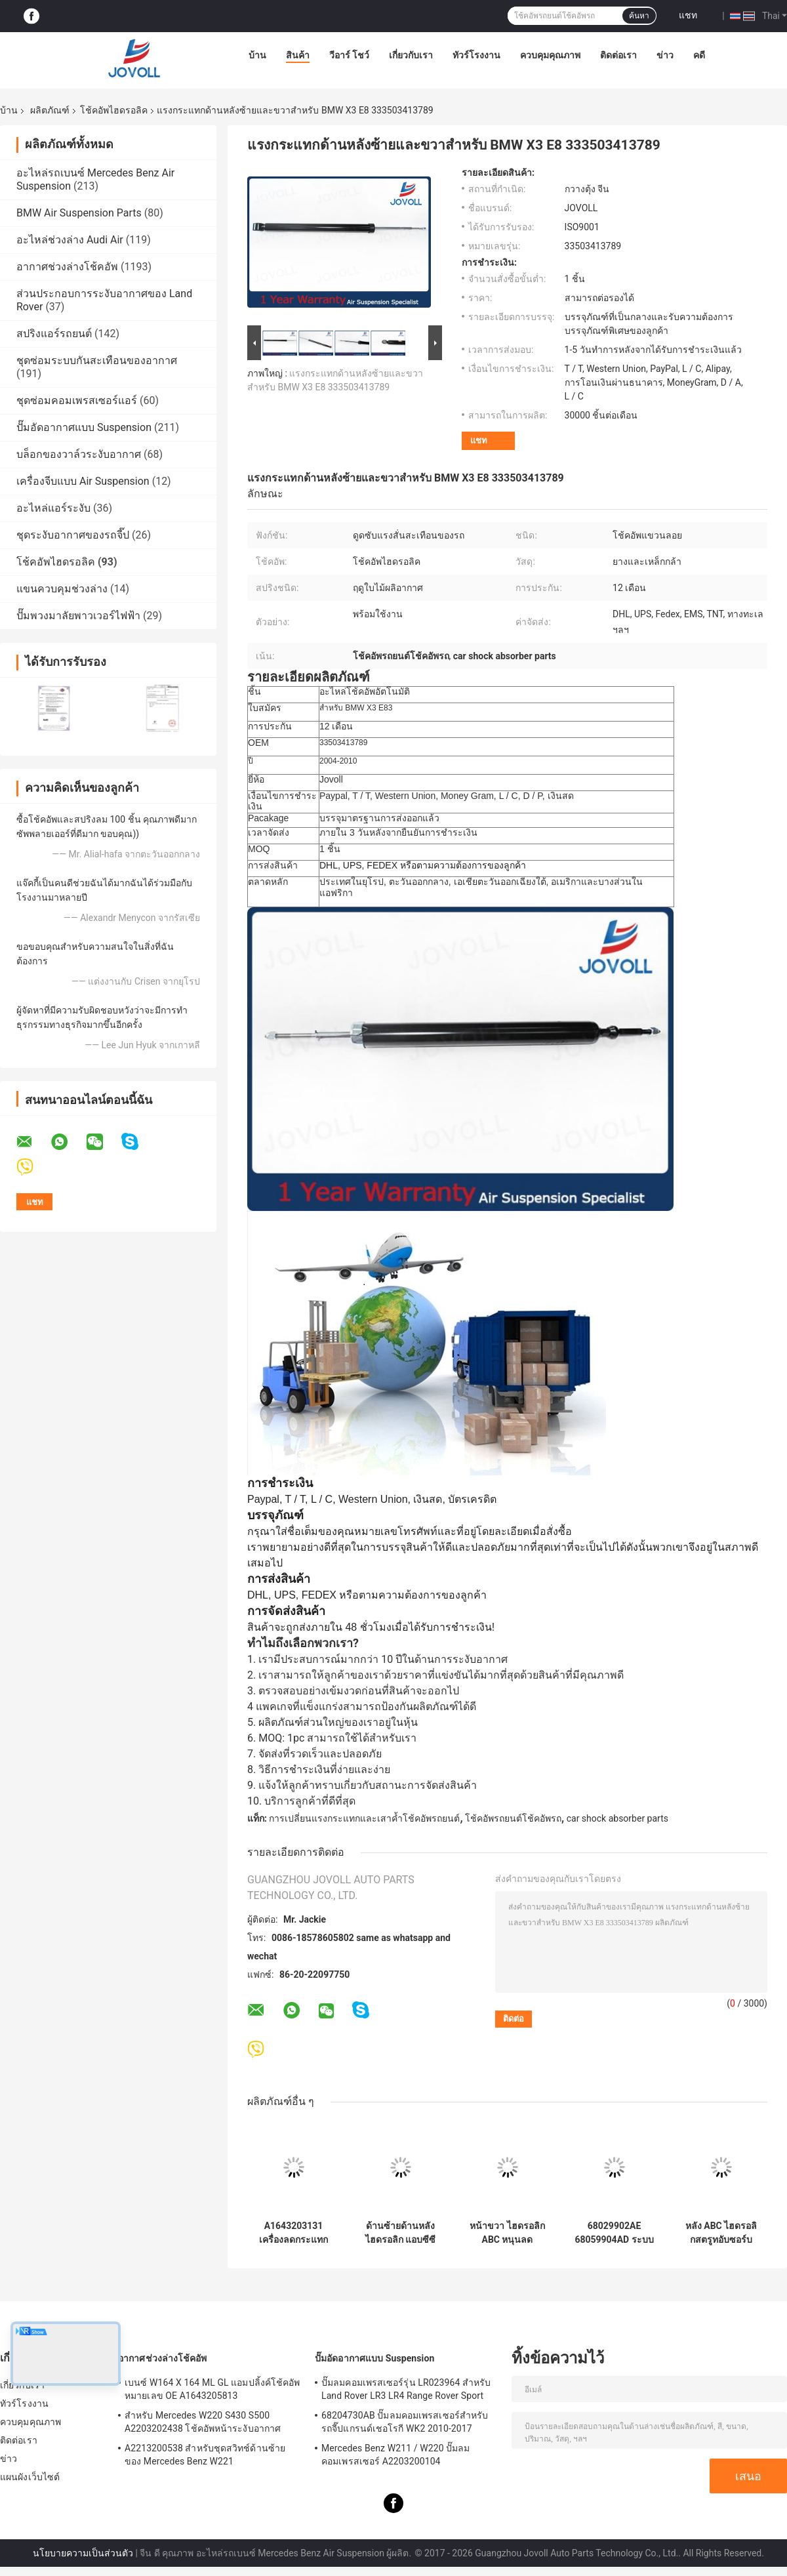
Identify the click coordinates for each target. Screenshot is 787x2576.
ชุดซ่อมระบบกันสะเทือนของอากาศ (96, 360)
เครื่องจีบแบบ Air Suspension (83, 481)
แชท (688, 15)
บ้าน (257, 55)
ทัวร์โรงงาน (476, 55)
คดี (699, 55)
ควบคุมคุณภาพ (550, 55)
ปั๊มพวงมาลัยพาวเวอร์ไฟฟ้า (78, 615)
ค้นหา (639, 15)
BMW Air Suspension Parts (79, 213)
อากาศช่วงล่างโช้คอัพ (67, 266)
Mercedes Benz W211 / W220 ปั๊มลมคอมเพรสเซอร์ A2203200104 (395, 2454)
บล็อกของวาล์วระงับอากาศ (78, 454)
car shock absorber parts (617, 1818)
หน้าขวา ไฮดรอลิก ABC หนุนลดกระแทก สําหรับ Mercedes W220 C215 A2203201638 (507, 2232)
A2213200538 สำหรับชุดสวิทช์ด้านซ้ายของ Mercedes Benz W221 (205, 2454)
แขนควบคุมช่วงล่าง (62, 589)
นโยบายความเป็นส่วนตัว (83, 2553)
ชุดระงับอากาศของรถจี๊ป (72, 535)
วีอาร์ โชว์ (349, 55)
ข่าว (665, 55)
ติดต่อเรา (618, 55)
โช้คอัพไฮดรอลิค (114, 110)
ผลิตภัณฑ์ (50, 110)
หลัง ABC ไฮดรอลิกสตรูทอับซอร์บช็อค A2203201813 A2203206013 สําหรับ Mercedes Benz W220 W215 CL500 (720, 2232)
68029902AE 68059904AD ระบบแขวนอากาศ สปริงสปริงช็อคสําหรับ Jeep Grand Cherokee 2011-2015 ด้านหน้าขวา (614, 2232)
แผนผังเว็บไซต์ (30, 2477)
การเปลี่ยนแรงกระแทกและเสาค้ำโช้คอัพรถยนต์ (364, 1818)
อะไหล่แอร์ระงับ (53, 508)
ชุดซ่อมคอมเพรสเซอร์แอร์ (76, 400)
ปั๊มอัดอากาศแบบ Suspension (83, 427)
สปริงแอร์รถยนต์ (54, 333)
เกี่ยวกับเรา (411, 55)
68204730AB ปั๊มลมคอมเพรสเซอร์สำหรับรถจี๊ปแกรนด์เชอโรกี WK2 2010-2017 (404, 2422)
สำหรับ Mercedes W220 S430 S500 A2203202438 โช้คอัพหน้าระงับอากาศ (203, 2422)
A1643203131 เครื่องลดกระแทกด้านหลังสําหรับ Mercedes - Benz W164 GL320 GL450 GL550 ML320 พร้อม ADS (293, 2232)
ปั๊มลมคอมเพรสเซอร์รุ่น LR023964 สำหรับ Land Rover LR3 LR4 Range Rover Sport (406, 2389)
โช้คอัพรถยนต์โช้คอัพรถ (513, 1818)
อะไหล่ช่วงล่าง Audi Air (69, 240)
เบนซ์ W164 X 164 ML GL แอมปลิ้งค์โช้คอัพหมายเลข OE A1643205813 (212, 2389)
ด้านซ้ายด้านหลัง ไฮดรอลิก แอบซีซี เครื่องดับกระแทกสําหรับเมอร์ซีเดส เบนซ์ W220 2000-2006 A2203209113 (400, 2232)
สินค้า (298, 55)
